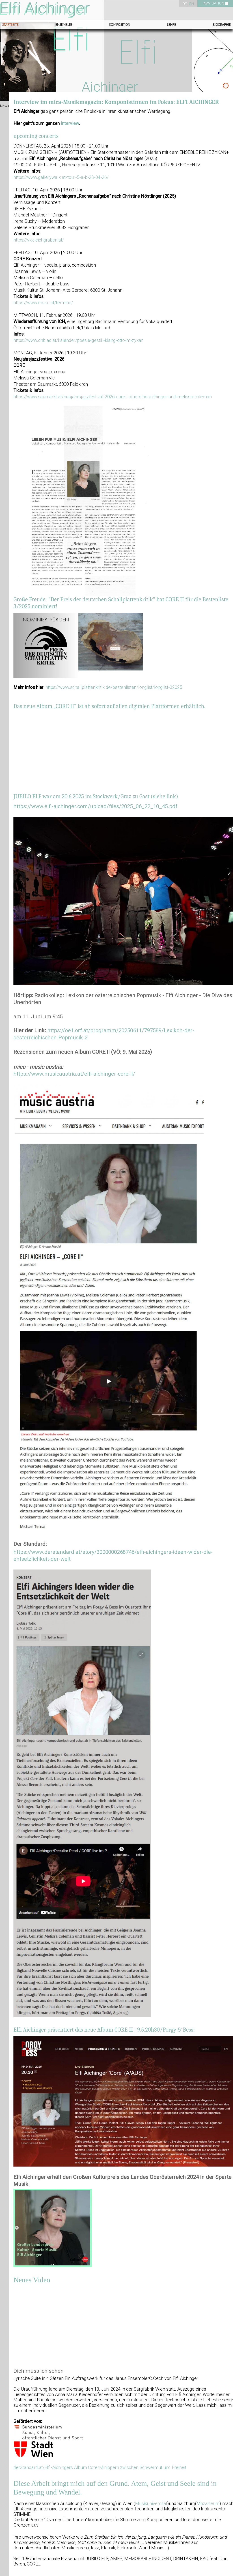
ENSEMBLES (63, 24)
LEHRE (171, 24)
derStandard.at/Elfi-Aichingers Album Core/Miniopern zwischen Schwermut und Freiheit (99, 2467)
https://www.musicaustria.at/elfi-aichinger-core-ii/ (74, 1074)
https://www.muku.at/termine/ (43, 302)
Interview (70, 123)
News (4, 105)
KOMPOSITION (119, 24)
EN (191, 4)
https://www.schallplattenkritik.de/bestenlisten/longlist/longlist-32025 (113, 687)
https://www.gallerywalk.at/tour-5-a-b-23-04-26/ (61, 177)
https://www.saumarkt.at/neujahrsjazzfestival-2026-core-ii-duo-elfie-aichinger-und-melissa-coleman (112, 396)
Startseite (10, 24)
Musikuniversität (151, 2503)
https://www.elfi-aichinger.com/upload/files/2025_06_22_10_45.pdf (95, 806)
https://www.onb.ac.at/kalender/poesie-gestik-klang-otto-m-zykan (78, 340)
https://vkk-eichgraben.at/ (38, 240)
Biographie (222, 24)
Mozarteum (208, 2503)
